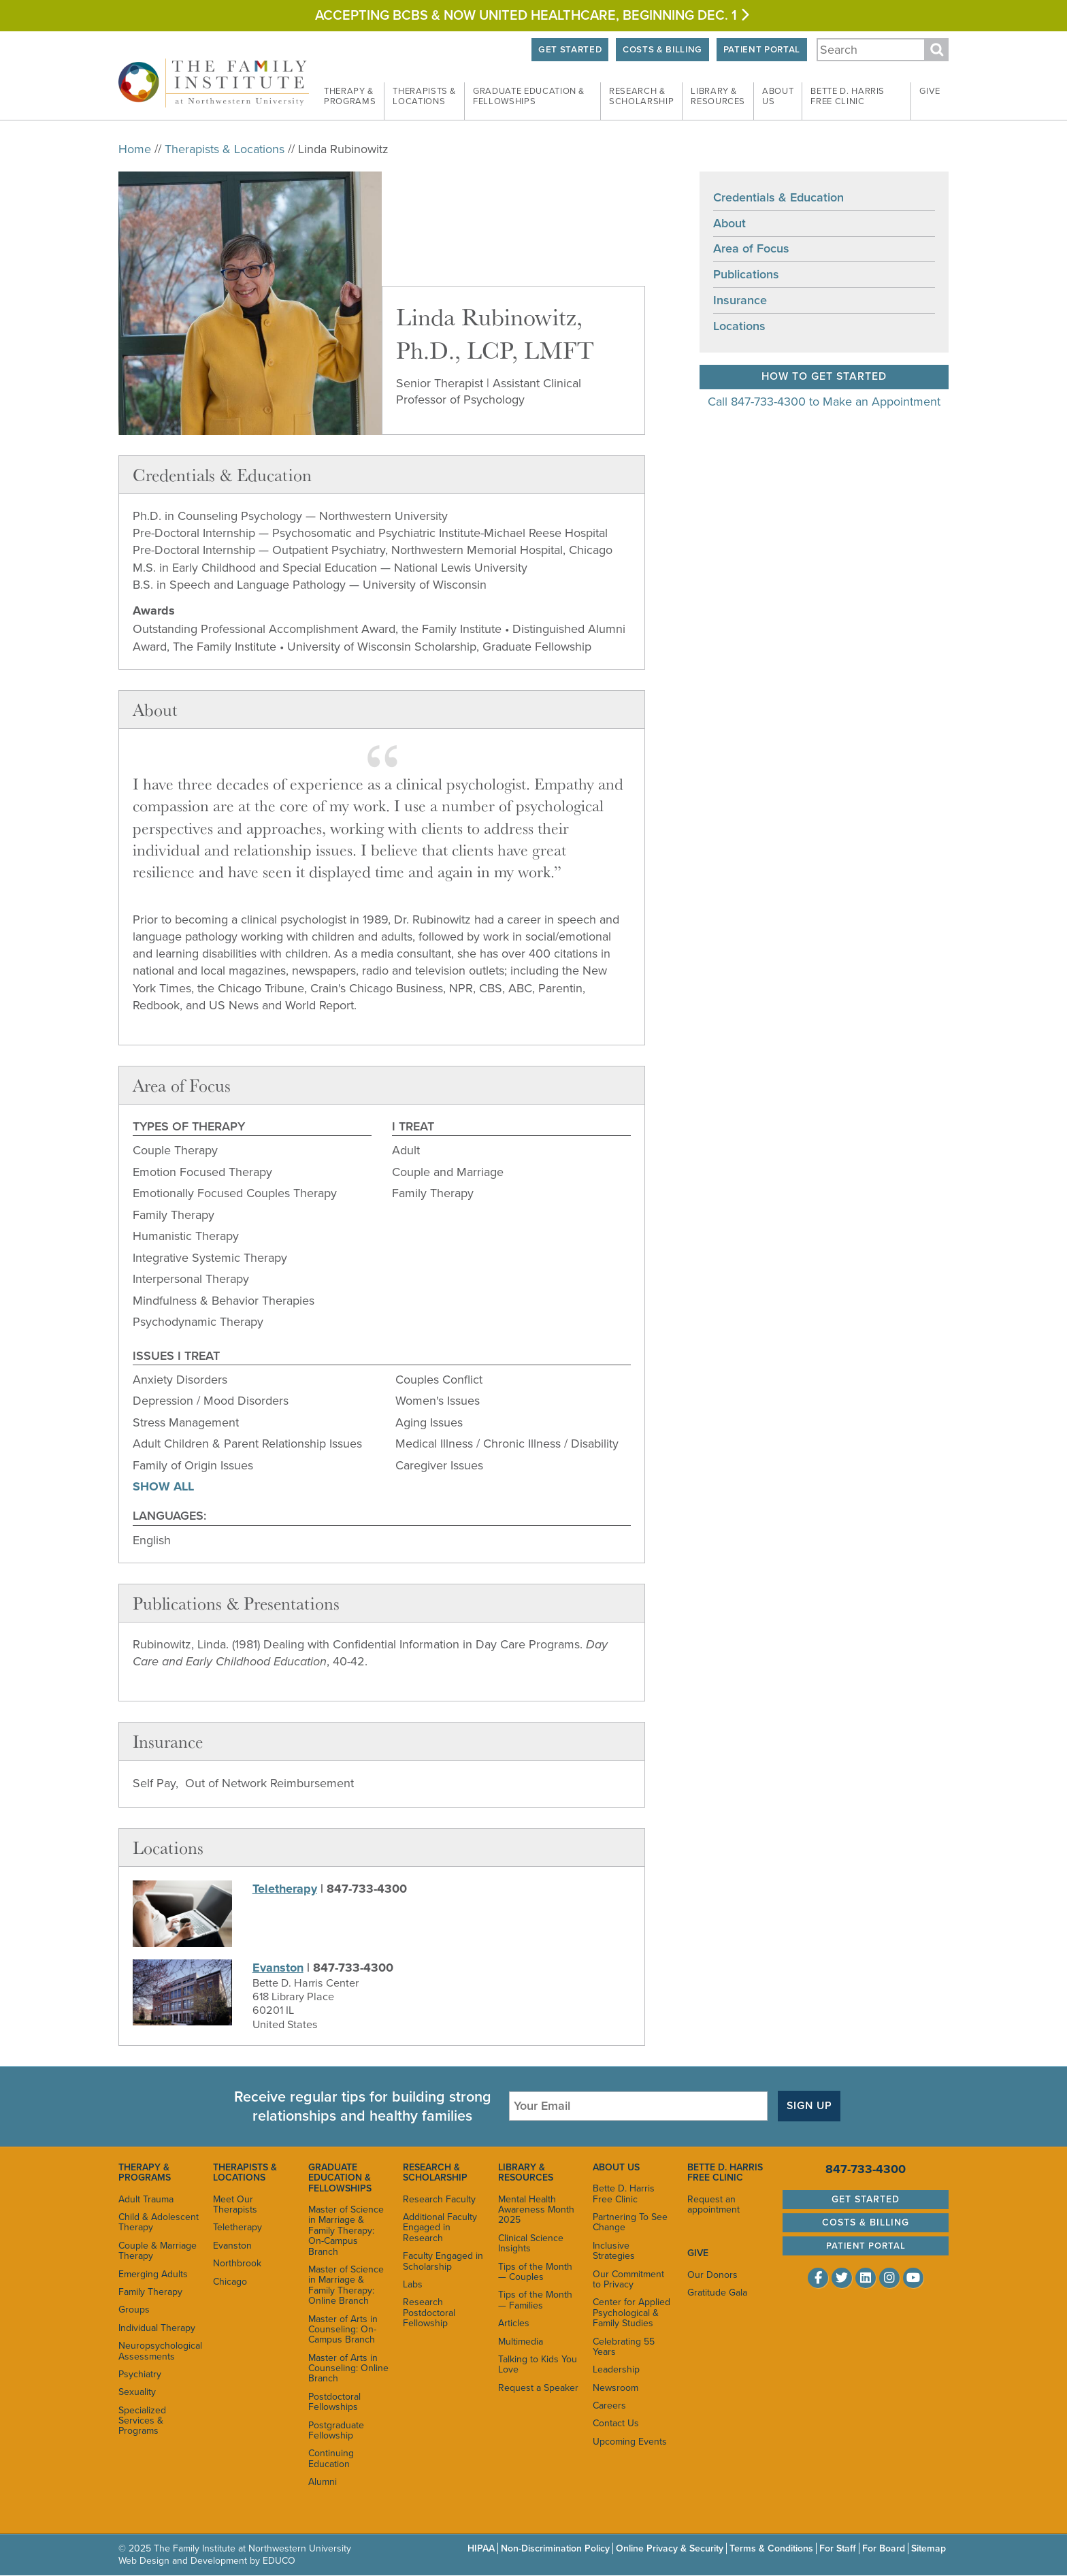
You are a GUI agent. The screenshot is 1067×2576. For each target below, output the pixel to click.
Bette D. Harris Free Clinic (624, 2193)
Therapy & (350, 97)
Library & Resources (525, 2172)
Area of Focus (751, 249)
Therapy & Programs (144, 2172)
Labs (413, 2284)
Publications (746, 274)
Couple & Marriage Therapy (157, 2251)
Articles (513, 2323)
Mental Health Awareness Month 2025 (536, 2210)
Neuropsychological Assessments (158, 2351)
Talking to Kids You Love (537, 2364)
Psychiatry (139, 2374)
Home (134, 149)
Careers (609, 2405)
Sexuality (137, 2392)
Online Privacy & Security (669, 2548)
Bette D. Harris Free (847, 97)
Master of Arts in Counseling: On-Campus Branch (343, 2329)
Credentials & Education (778, 197)
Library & (718, 97)
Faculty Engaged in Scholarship (443, 2261)
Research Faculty (439, 2199)
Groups (134, 2309)
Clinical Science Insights (530, 2243)
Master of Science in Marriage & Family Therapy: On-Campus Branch (346, 2230)
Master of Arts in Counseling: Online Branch (348, 2368)
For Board (883, 2548)
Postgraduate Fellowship (336, 2430)
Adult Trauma (146, 2199)
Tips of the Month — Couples (535, 2272)
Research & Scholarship (435, 2172)
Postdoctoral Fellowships (334, 2402)
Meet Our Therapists (235, 2204)
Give (929, 91)
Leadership (616, 2369)
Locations (739, 326)
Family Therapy (150, 2292)
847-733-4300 (865, 2169)
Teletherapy (284, 1888)
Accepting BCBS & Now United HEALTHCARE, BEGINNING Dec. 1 (533, 15)
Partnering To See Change (630, 2222)
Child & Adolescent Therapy (158, 2222)
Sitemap (928, 2548)
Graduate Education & (529, 97)
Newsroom (615, 2388)
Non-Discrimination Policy (555, 2548)
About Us (616, 2167)
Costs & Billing (660, 49)
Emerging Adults (153, 2274)
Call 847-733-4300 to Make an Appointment (824, 401)
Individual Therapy (156, 2328)
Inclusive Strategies (614, 2251)
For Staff (837, 2548)
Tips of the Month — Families (535, 2300)
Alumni (322, 2482)
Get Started (566, 49)
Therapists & (424, 97)
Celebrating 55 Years (624, 2347)
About (777, 97)
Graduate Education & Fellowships (340, 2178)
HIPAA (481, 2548)
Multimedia (520, 2341)
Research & (641, 97)
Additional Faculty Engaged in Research (440, 2227)
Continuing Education (331, 2458)
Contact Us (616, 2424)
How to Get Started (824, 376)
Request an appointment (713, 2204)
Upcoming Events (630, 2441)
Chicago (230, 2281)
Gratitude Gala (717, 2292)
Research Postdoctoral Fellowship (429, 2312)
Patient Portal (761, 49)
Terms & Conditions (771, 2548)
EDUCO (279, 2560)
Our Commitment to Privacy (628, 2279)
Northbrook (237, 2263)
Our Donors (712, 2275)
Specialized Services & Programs (142, 2420)
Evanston (277, 1967)
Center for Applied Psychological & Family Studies (631, 2312)
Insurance (740, 300)
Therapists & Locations (224, 149)
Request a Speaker (538, 2388)
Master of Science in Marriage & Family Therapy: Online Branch (346, 2285)
